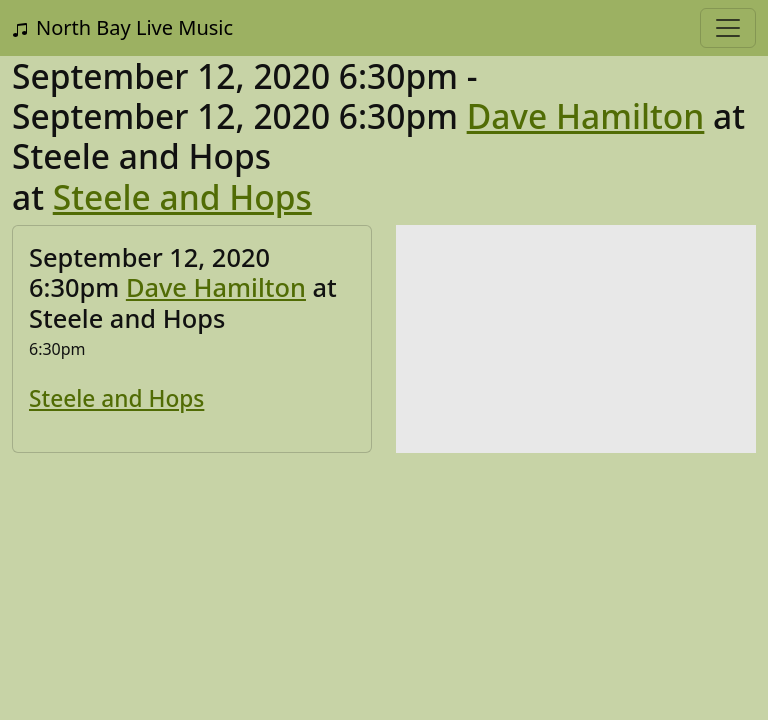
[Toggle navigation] (728, 28)
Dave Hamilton (586, 116)
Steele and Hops (182, 197)
